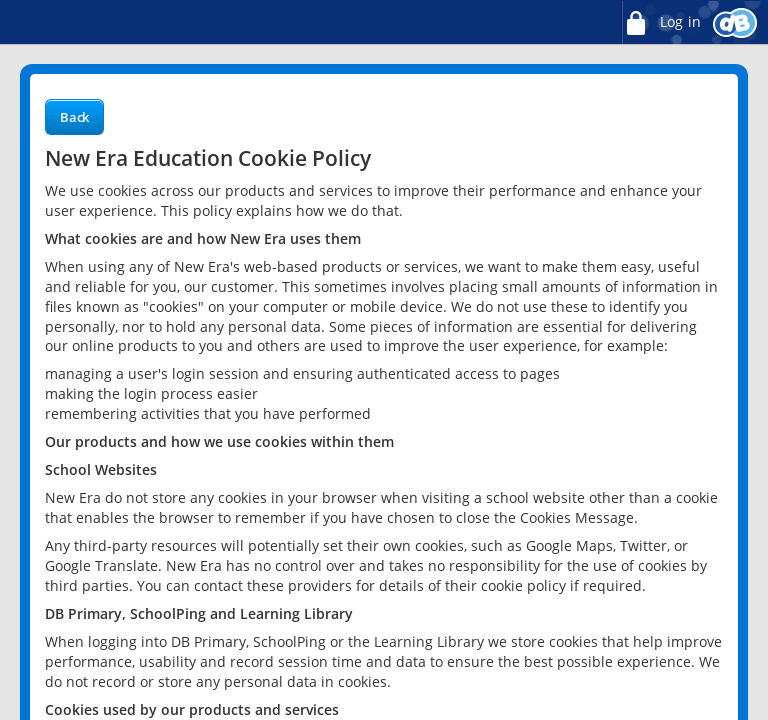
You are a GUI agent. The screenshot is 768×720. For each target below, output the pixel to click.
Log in (661, 22)
